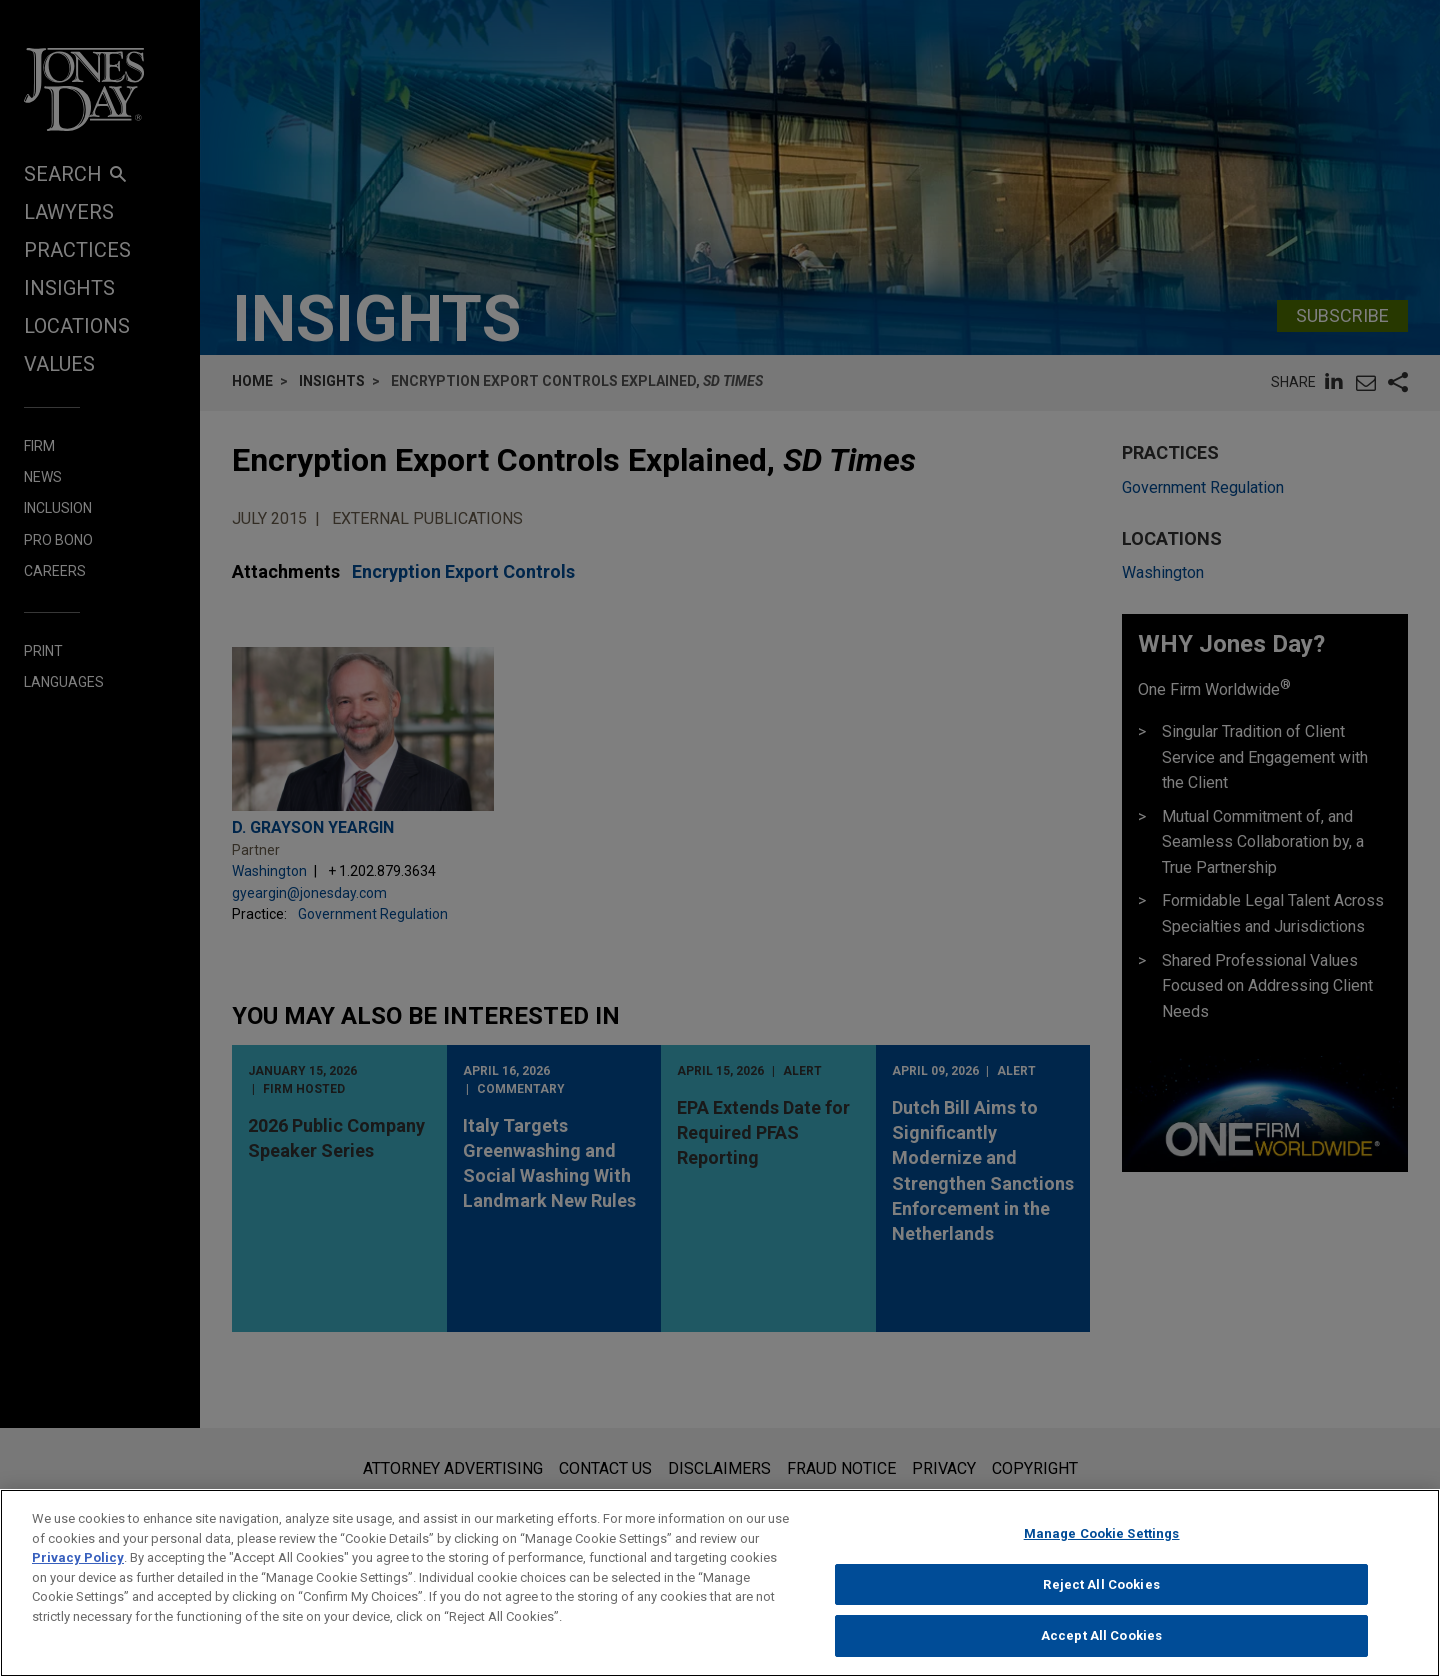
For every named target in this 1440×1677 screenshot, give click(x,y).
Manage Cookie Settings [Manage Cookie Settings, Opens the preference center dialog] (1102, 1541)
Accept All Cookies (1101, 1644)
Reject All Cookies (1101, 1592)
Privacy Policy (78, 1565)
